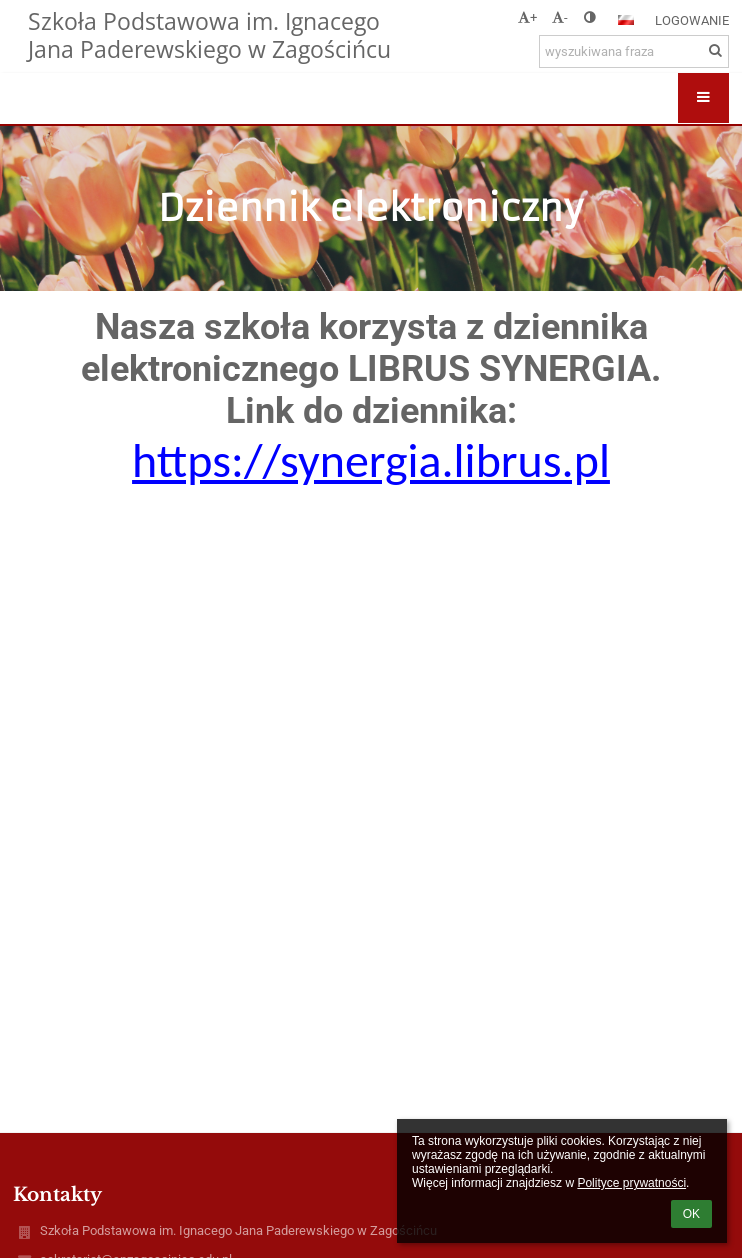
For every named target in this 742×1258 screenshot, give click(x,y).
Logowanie (692, 20)
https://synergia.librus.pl (371, 460)
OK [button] (691, 1214)
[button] (626, 20)
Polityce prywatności (631, 1183)
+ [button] (527, 17)
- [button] (560, 17)
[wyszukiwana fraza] (634, 51)
